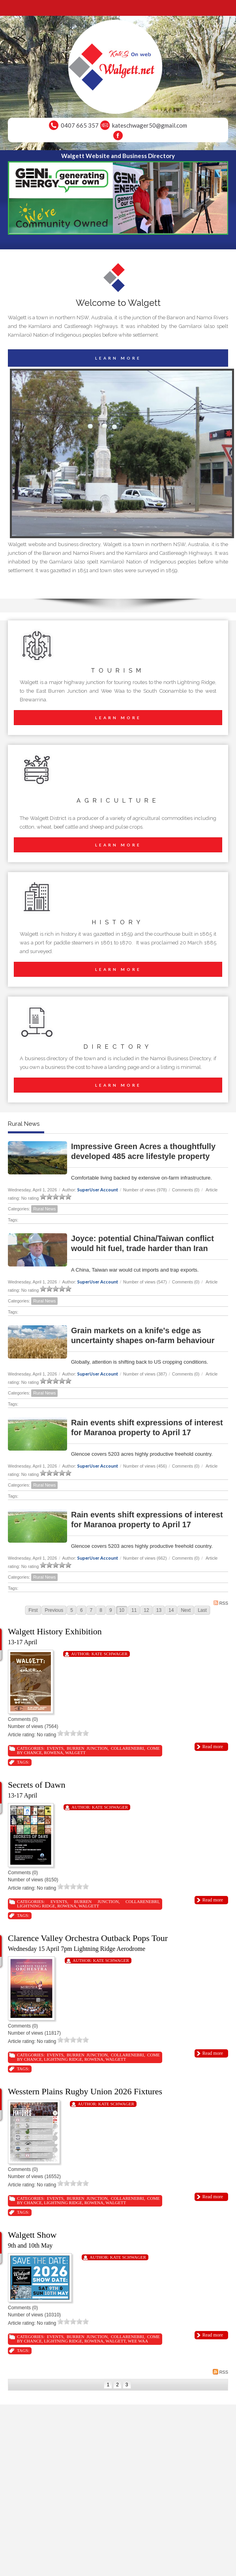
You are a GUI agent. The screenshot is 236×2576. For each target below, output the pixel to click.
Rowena (53, 1752)
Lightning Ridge (36, 1905)
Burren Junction (87, 1748)
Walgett (75, 1752)
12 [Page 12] (146, 1610)
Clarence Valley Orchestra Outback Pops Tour (88, 1938)
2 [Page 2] (117, 2385)
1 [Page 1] (108, 2385)
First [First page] (32, 1610)
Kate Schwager (109, 1653)
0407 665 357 (80, 125)
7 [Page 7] (91, 1610)
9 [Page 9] (110, 1610)
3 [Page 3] (126, 2385)
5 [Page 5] (71, 1610)
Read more (212, 1746)
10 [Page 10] (121, 1610)
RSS (221, 1603)
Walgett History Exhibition (55, 1631)
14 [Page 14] (171, 1610)
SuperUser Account (97, 1189)
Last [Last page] (202, 1610)
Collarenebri (127, 1748)
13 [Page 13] (158, 1610)
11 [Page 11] (134, 1610)
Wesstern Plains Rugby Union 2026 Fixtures (85, 2091)
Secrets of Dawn (36, 1785)
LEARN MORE (118, 358)
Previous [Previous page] (54, 1610)
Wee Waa (138, 2341)
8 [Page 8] (100, 1610)
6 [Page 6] (81, 1610)
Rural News (44, 1208)
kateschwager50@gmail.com (149, 125)
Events (55, 1748)
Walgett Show (32, 2235)
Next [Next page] (186, 1610)
